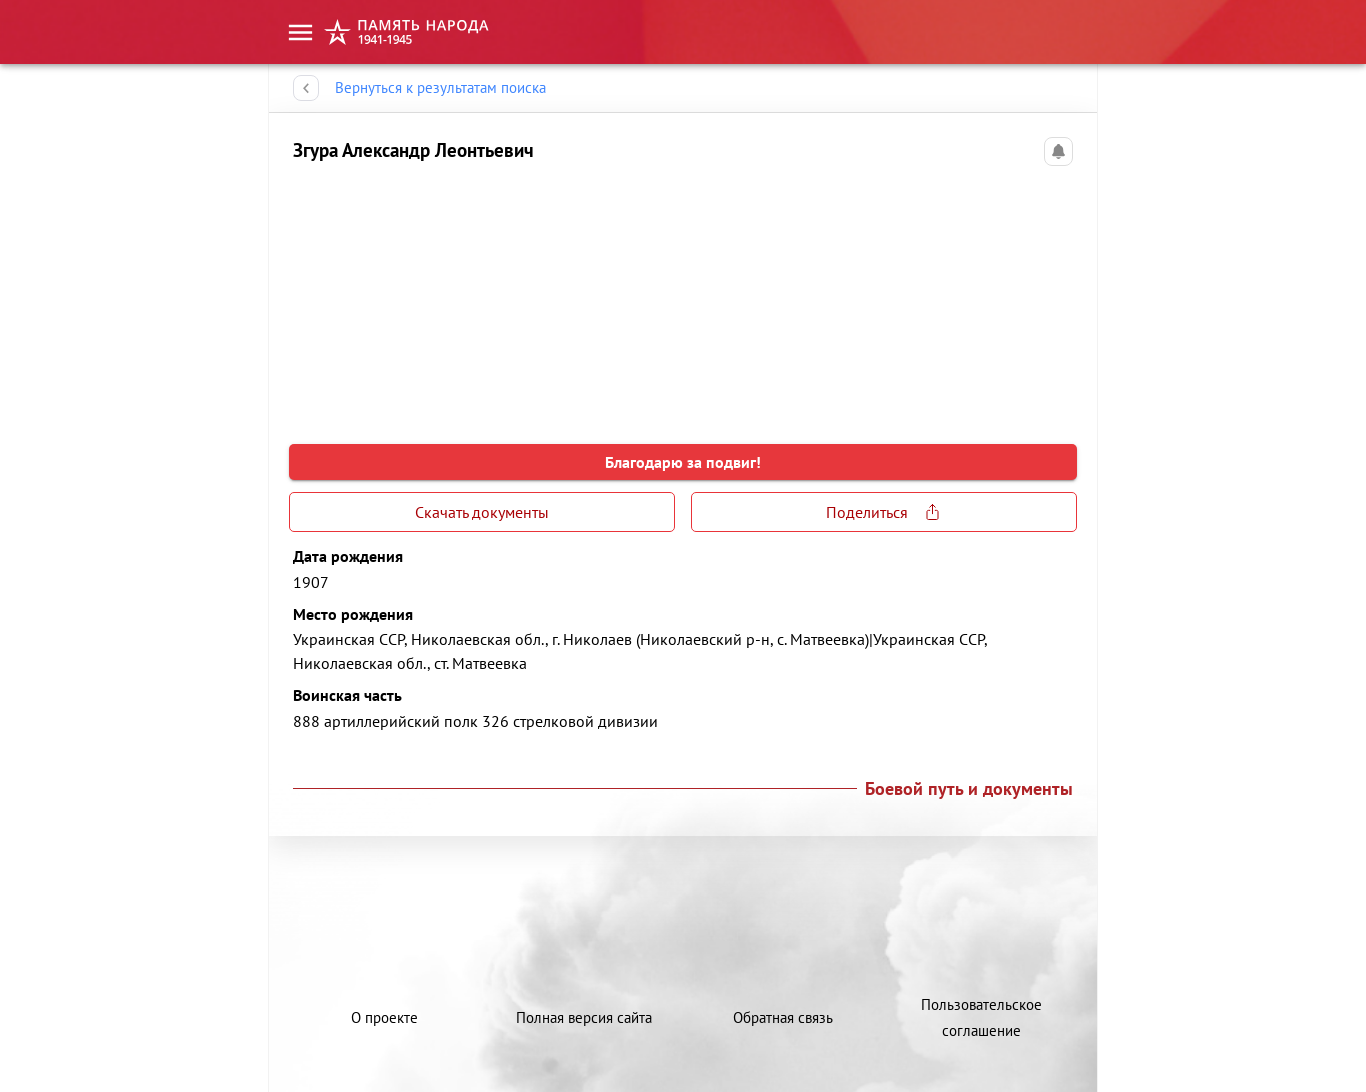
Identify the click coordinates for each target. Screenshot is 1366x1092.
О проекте (384, 1017)
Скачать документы (482, 512)
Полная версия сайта (584, 1017)
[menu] (300, 32)
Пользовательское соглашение (981, 1017)
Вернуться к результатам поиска (440, 88)
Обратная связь (783, 1017)
